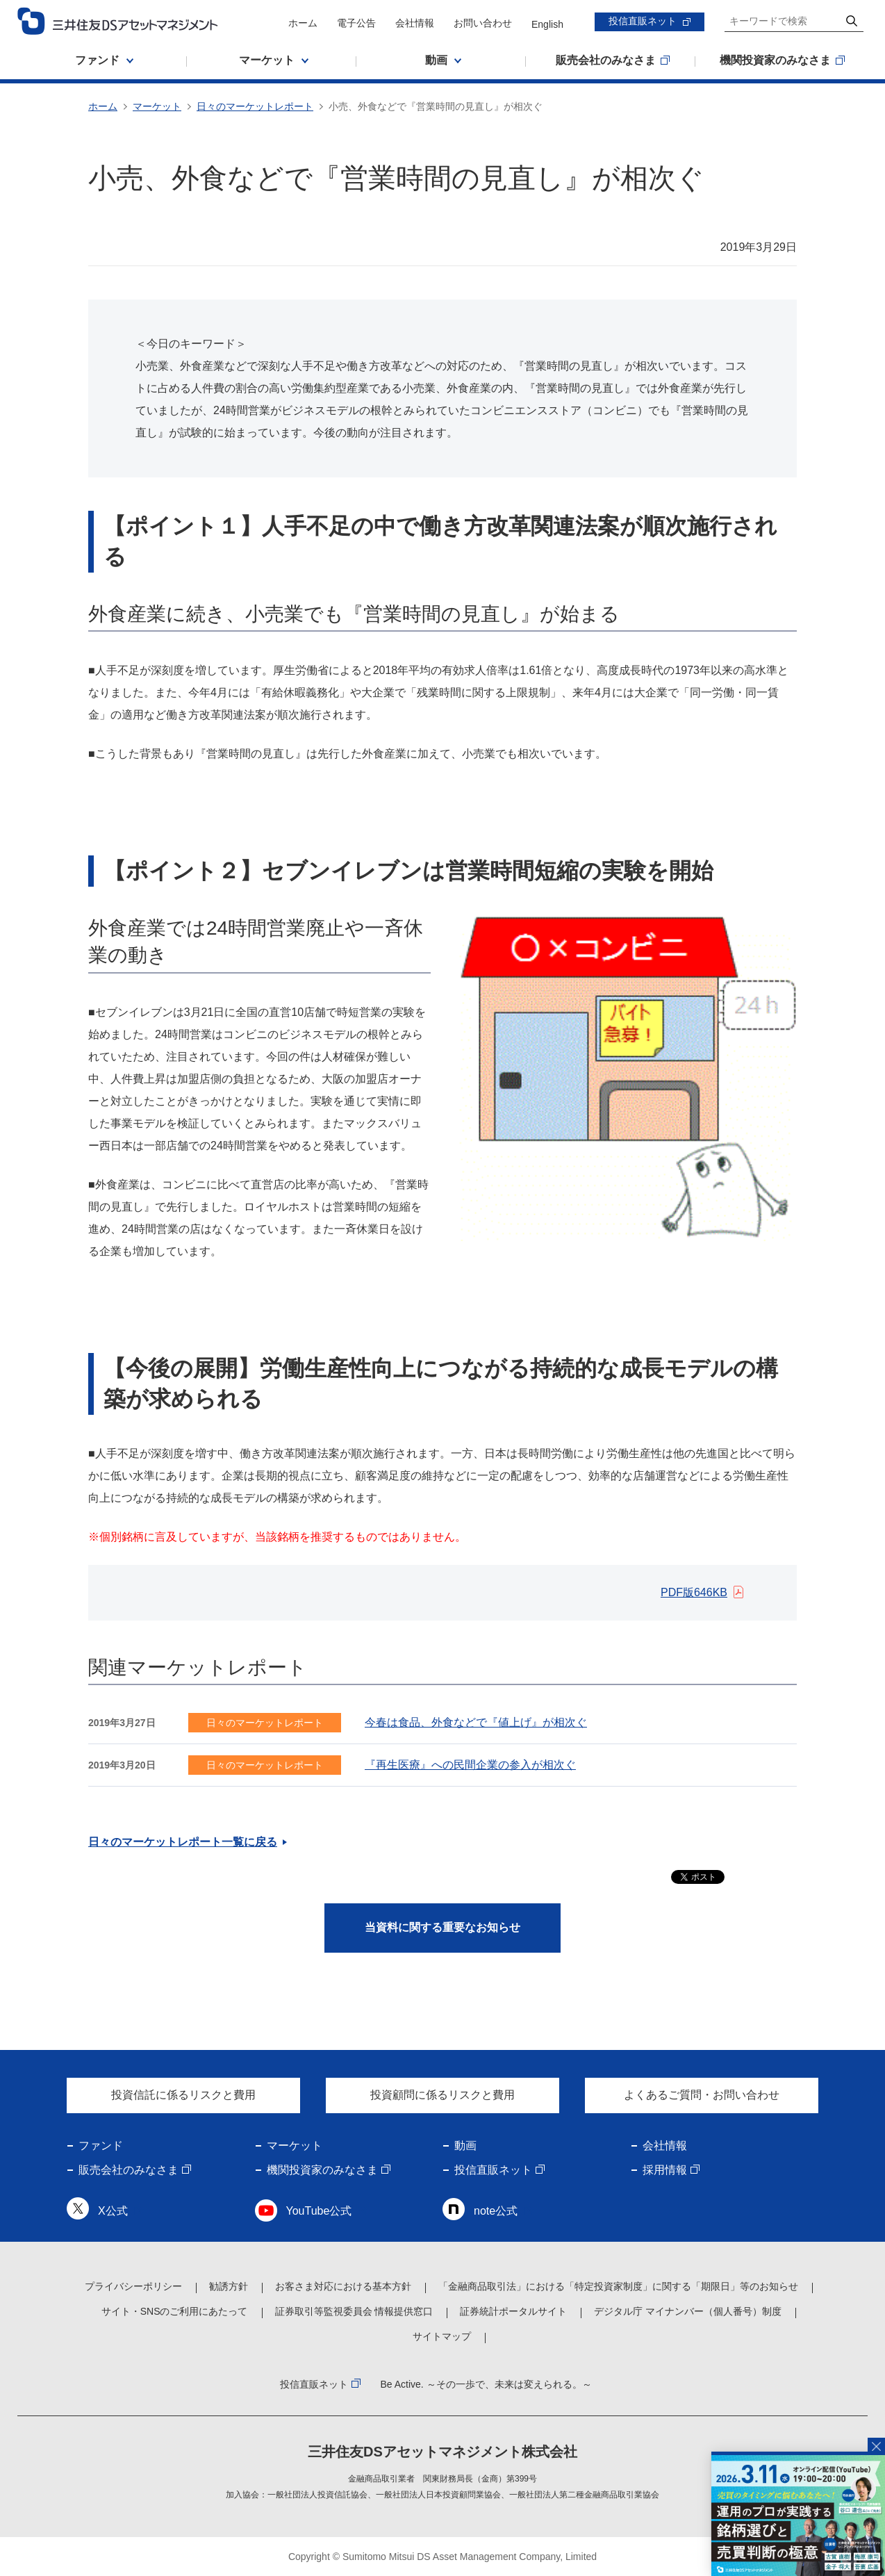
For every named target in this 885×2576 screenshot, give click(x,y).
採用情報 (665, 2170)
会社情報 (414, 22)
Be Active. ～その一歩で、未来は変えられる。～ (485, 2384)
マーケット (157, 106)
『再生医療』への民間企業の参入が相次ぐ (470, 1765)
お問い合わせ (483, 22)
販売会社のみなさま (128, 2170)
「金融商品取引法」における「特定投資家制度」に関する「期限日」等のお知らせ (618, 2286)
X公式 (113, 2211)
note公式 (496, 2211)
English (547, 24)
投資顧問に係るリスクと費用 (442, 2095)
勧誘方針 (228, 2286)
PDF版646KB (694, 1592)
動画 (465, 2145)
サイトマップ (442, 2336)
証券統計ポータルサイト (513, 2311)
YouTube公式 (319, 2211)
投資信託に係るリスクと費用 (183, 2095)
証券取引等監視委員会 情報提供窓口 (354, 2311)
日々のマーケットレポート (255, 106)
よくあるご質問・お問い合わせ (701, 2095)
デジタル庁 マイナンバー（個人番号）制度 (687, 2311)
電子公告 (356, 22)
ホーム (302, 22)
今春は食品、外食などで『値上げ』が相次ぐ (476, 1722)
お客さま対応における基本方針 (343, 2286)
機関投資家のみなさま (322, 2170)
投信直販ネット (643, 20)
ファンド (100, 2145)
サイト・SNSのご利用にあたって (174, 2311)
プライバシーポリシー (133, 2286)
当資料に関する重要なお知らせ (442, 1927)
